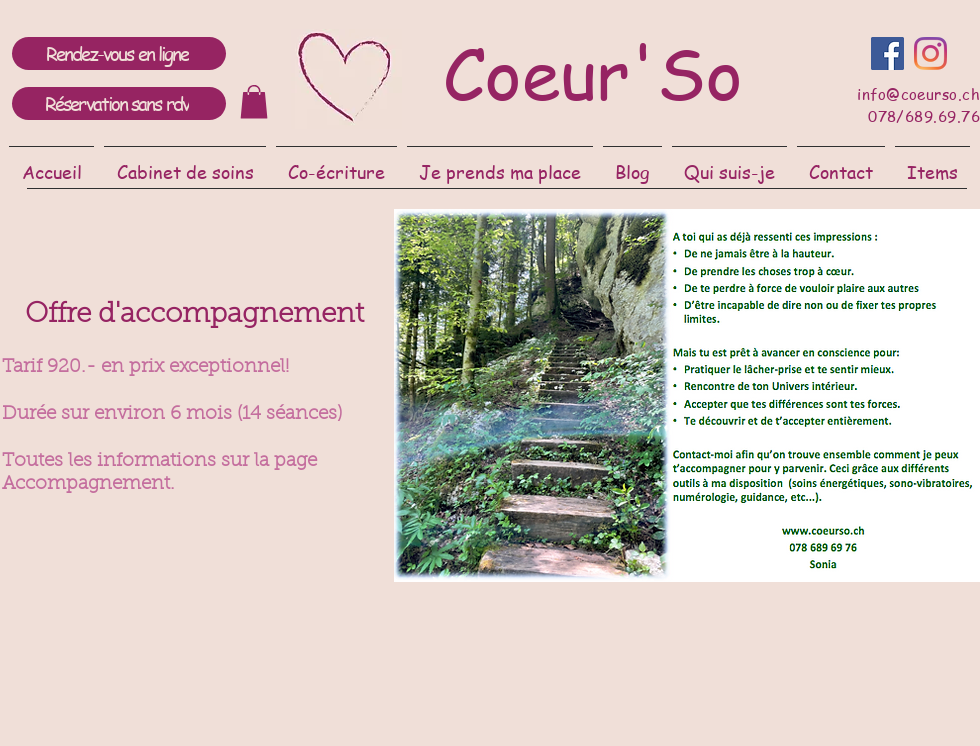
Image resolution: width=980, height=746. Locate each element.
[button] (185, 162)
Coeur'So (593, 72)
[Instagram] (930, 53)
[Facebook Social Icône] (887, 53)
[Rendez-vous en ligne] (119, 53)
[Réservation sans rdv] (119, 103)
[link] (254, 101)
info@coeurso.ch (918, 94)
